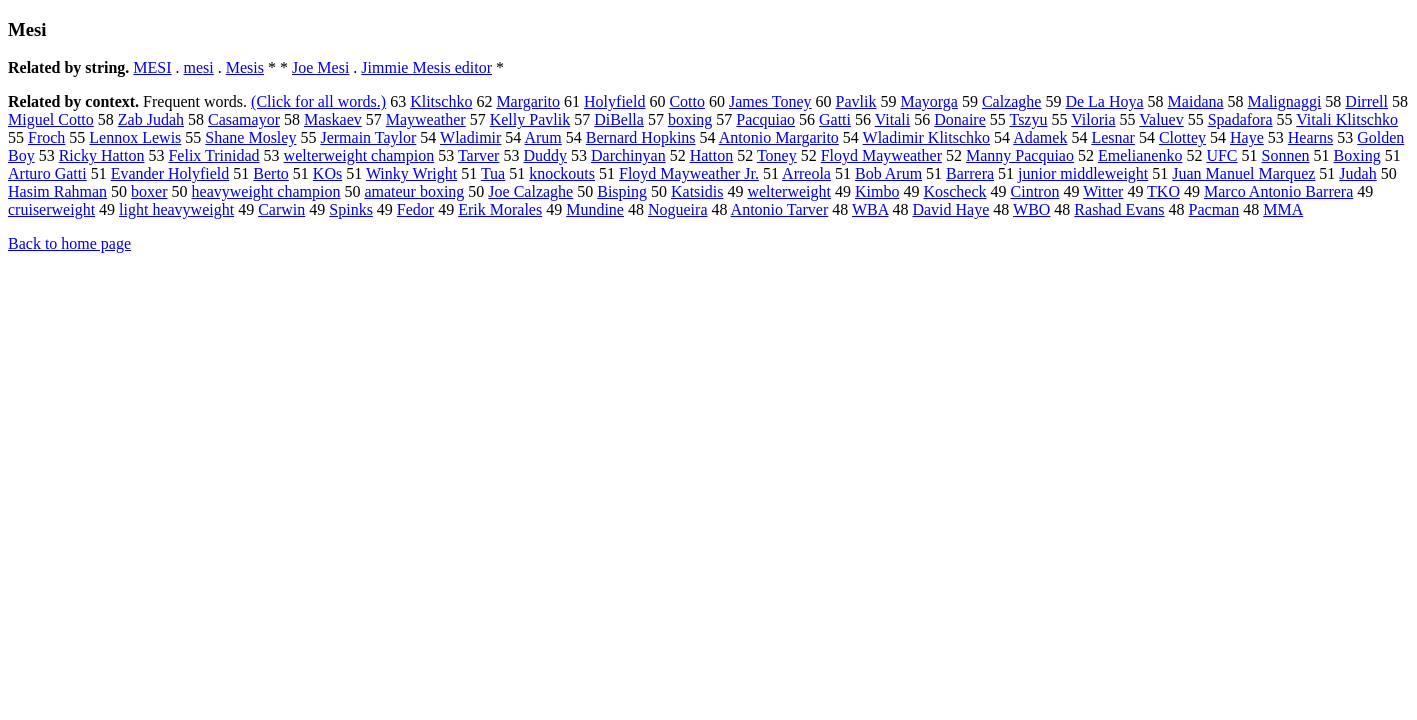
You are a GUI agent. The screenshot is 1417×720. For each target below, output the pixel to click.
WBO (1031, 209)
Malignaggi (1285, 101)
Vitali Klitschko (1347, 119)
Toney (777, 155)
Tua (493, 173)
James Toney (770, 101)
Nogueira (678, 209)
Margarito (528, 101)
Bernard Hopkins (641, 137)
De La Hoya (1104, 101)
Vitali (892, 119)
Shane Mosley (250, 137)
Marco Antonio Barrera (1278, 191)
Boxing (1357, 155)
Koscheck (954, 191)
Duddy (545, 155)
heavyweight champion (266, 191)
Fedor (415, 209)
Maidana (1196, 101)
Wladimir (470, 137)
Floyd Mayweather (881, 155)
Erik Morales (500, 209)
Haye (1247, 137)
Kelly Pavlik (530, 119)
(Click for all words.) (318, 101)
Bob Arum (888, 173)
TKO (1163, 191)
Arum (542, 137)
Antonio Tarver (780, 209)
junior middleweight (1083, 173)
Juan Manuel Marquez (1243, 173)
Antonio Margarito (779, 137)
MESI (152, 67)
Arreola (806, 173)
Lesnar (1113, 137)
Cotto (687, 101)
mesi (199, 67)
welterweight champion (359, 155)
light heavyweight (176, 209)
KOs (327, 173)
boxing (690, 119)
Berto (271, 173)
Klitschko (441, 101)
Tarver (479, 155)
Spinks (351, 209)
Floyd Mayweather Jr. (689, 173)
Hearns (1310, 137)
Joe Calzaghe (530, 191)
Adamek (1040, 137)
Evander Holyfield (170, 173)
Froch (46, 137)
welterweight (789, 191)
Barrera (970, 173)
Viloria (1093, 119)
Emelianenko (1140, 155)
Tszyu (1028, 119)
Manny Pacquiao (1020, 155)
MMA (1283, 209)
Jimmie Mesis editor (426, 67)
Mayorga (928, 101)
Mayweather (426, 119)
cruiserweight (51, 209)
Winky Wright (411, 173)
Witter (1103, 191)
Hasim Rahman (57, 191)
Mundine (595, 209)
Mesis (245, 67)
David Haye (950, 209)
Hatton (712, 155)
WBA (870, 209)
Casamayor (244, 119)
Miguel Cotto (51, 119)
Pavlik (856, 101)
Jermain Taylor (368, 137)
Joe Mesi (320, 67)
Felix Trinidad (213, 155)
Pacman (1214, 209)
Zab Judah (151, 119)
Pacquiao (765, 119)
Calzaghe (1012, 101)
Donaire (960, 119)
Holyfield (614, 101)
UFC (1221, 155)
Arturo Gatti (47, 173)
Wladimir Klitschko (927, 137)
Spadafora (1240, 119)
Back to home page (69, 243)
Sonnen (1286, 155)
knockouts (562, 173)
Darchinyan (628, 155)
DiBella (619, 119)
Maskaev (333, 119)
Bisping (622, 191)
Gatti (835, 119)
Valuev (1161, 119)
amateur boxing (414, 191)
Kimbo (877, 191)
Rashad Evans (1119, 209)
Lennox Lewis (135, 137)
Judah (1357, 173)
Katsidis (697, 191)
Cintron (1035, 191)
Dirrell (1366, 101)
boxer (149, 191)
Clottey (1182, 137)
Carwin (281, 209)
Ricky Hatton (102, 155)
